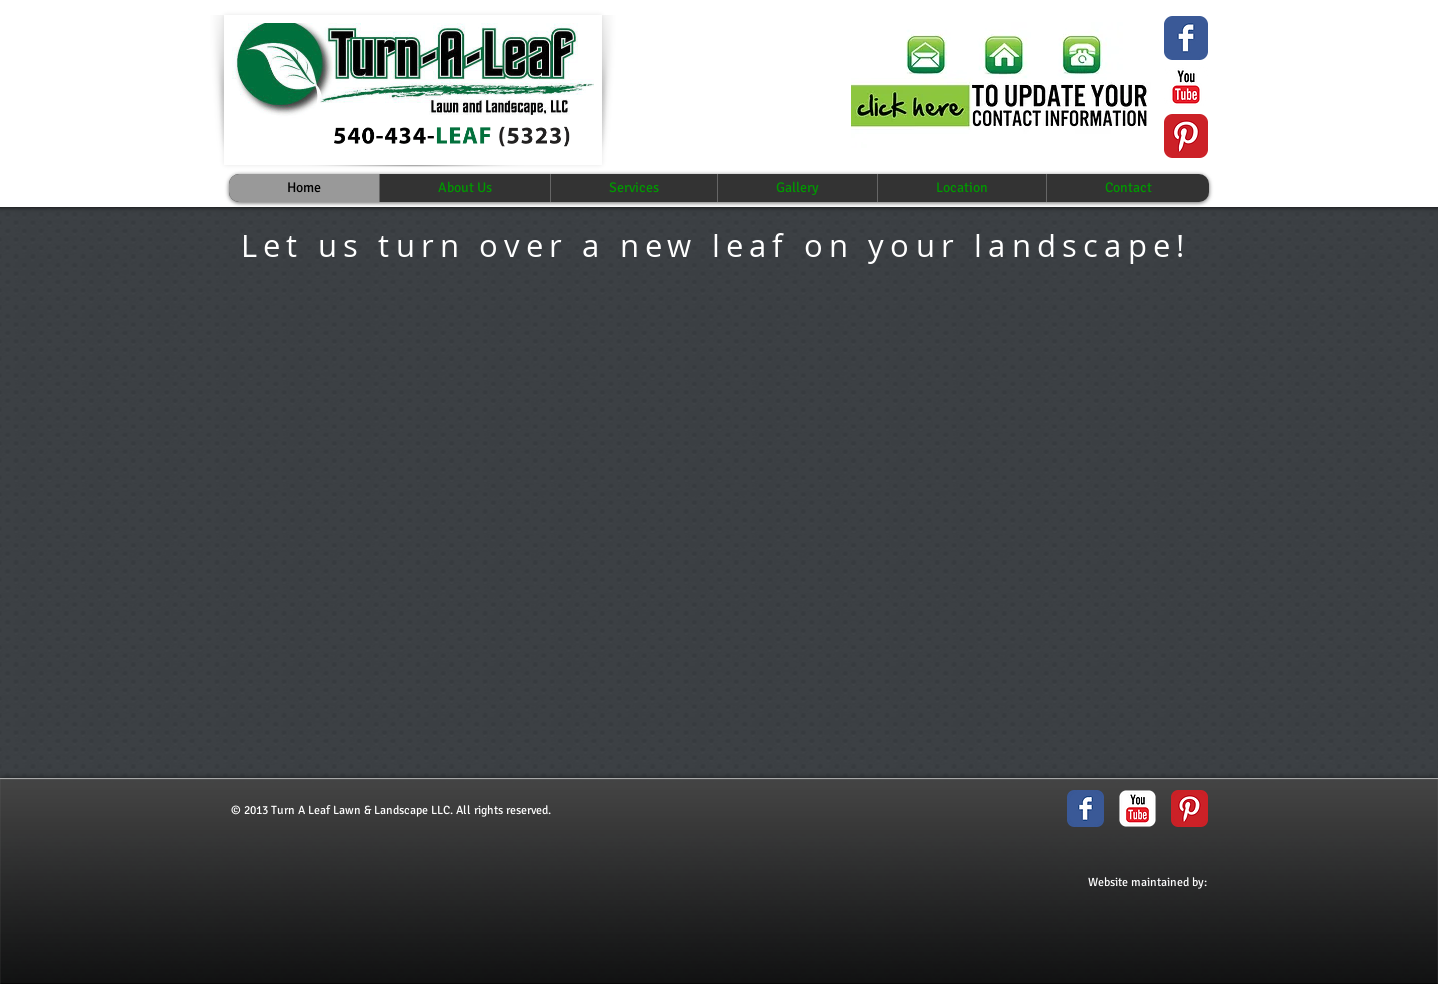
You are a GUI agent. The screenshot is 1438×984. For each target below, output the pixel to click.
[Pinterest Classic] (1186, 136)
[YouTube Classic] (1186, 87)
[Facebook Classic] (1085, 808)
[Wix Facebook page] (1186, 38)
